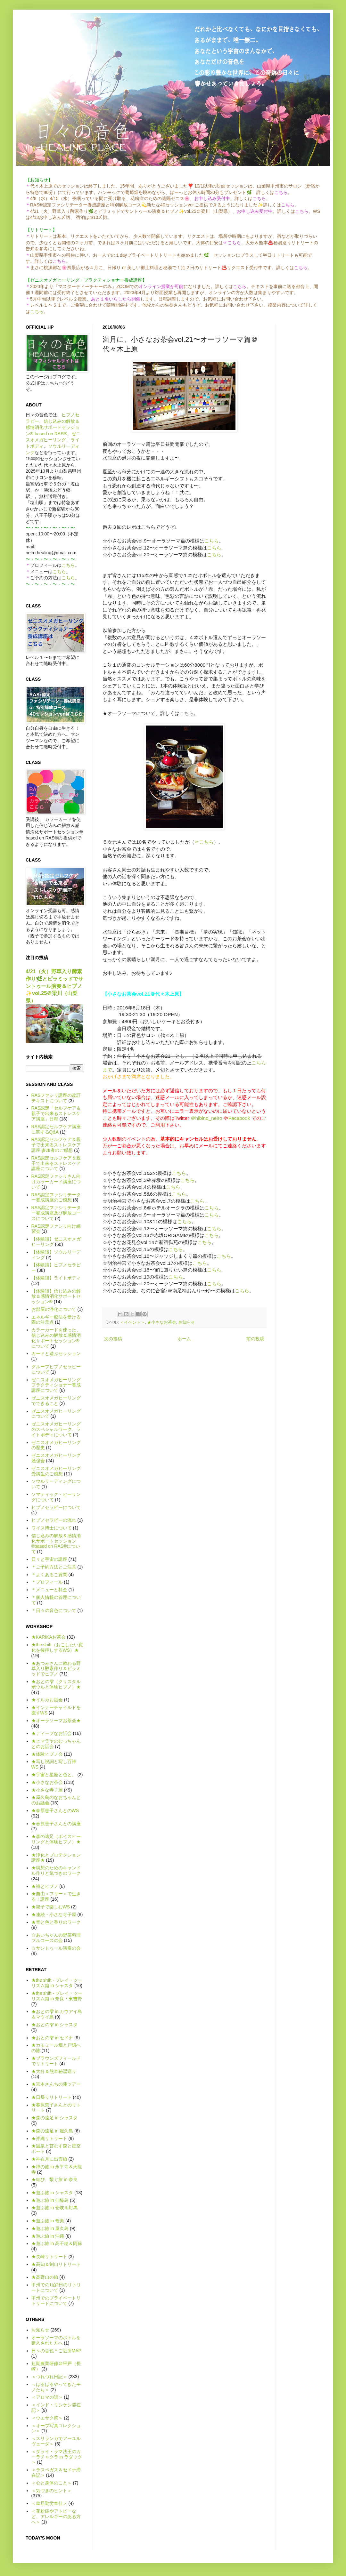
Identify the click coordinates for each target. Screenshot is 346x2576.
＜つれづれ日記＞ (49, 2376)
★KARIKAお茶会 (48, 1637)
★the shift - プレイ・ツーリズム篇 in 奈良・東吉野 (56, 1996)
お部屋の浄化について (53, 1309)
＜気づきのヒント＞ (51, 2490)
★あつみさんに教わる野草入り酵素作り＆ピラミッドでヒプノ (56, 1669)
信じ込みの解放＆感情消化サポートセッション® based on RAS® (52, 427)
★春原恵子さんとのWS (55, 1810)
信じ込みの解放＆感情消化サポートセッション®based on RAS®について (56, 1543)
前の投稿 (255, 1338)
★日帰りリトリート (51, 2097)
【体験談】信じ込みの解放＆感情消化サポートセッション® (56, 1296)
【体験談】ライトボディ (56, 1277)
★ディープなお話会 (51, 1733)
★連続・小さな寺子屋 (53, 1914)
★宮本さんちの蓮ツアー (56, 2084)
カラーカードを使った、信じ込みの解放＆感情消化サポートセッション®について (56, 1337)
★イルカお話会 (47, 1699)
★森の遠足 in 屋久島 (52, 2130)
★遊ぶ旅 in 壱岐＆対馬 (54, 2207)
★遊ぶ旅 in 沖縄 (47, 2236)
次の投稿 (113, 1338)
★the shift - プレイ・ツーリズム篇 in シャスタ (56, 1983)
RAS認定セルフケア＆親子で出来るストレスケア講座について (56, 1163)
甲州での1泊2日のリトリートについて (56, 2287)
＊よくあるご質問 (49, 1574)
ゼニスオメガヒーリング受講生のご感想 (56, 1471)
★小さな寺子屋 (47, 1790)
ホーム (184, 1338)
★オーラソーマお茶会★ (56, 1720)
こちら (37, 311)
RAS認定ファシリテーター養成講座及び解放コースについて (56, 1213)
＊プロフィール (47, 1582)
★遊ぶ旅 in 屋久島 (50, 2228)
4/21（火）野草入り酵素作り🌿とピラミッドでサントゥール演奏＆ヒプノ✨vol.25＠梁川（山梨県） (54, 986)
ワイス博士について (51, 1527)
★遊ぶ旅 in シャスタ (52, 2192)
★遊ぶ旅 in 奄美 (47, 2220)
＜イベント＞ (132, 1322)
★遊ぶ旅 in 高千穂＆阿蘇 (56, 2243)
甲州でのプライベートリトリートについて (56, 2300)
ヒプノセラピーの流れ (53, 1520)
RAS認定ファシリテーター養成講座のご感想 (56, 1197)
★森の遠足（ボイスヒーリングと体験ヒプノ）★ (56, 1839)
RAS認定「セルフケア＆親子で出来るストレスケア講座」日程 (56, 1113)
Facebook (239, 1118)
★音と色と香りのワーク (56, 1922)
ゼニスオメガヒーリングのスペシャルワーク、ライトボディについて (56, 1429)
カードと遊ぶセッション (56, 1353)
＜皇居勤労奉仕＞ (49, 2503)
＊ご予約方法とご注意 (53, 1566)
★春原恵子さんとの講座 (56, 1823)
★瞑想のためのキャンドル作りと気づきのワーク (56, 1870)
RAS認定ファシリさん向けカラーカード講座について (56, 1182)
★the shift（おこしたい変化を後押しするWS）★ (57, 1647)
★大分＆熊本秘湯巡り (53, 2071)
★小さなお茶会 (161, 1322)
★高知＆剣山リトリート (56, 2264)
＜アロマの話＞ (47, 2397)
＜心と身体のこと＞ (51, 2482)
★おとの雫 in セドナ (52, 2037)
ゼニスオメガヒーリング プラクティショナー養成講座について (56, 1385)
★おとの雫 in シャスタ (54, 2024)
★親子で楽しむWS (50, 1906)
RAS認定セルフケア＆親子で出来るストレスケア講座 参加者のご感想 (56, 1145)
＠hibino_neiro (206, 1118)
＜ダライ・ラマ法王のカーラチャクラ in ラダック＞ (56, 2457)
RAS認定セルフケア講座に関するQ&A (56, 1129)
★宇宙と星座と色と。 (53, 1774)
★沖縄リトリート (49, 2138)
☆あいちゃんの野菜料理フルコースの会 (56, 1937)
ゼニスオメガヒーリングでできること (56, 1400)
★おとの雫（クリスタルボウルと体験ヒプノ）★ (56, 1684)
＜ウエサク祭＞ (47, 2417)
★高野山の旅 (44, 2277)
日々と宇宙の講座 (49, 1559)
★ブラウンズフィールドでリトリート (56, 2061)
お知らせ (186, 1322)
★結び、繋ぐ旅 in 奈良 (54, 2179)
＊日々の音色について (53, 1610)
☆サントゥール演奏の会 (56, 1948)
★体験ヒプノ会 (47, 1754)
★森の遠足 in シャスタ (54, 2117)
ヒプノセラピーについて (56, 1507)
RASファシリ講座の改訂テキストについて (56, 1098)
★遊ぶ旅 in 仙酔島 (50, 2200)
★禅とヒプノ (44, 1886)
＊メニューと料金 (49, 1589)
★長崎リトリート (49, 2256)
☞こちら (204, 842)
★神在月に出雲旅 (49, 2159)
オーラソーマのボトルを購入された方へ (56, 2340)
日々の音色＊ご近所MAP (56, 2350)
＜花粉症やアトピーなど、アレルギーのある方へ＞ (56, 2516)
